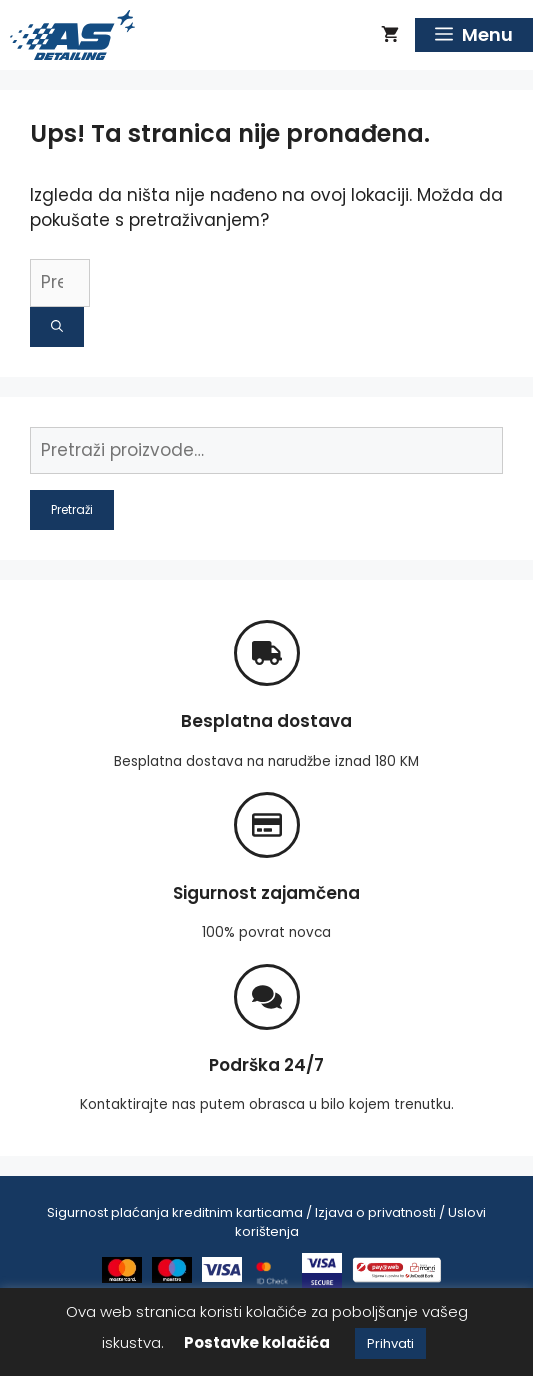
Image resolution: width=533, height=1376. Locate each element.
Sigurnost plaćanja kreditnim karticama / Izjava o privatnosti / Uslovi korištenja (266, 1222)
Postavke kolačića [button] (257, 1342)
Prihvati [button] (390, 1343)
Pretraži (72, 509)
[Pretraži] (57, 327)
